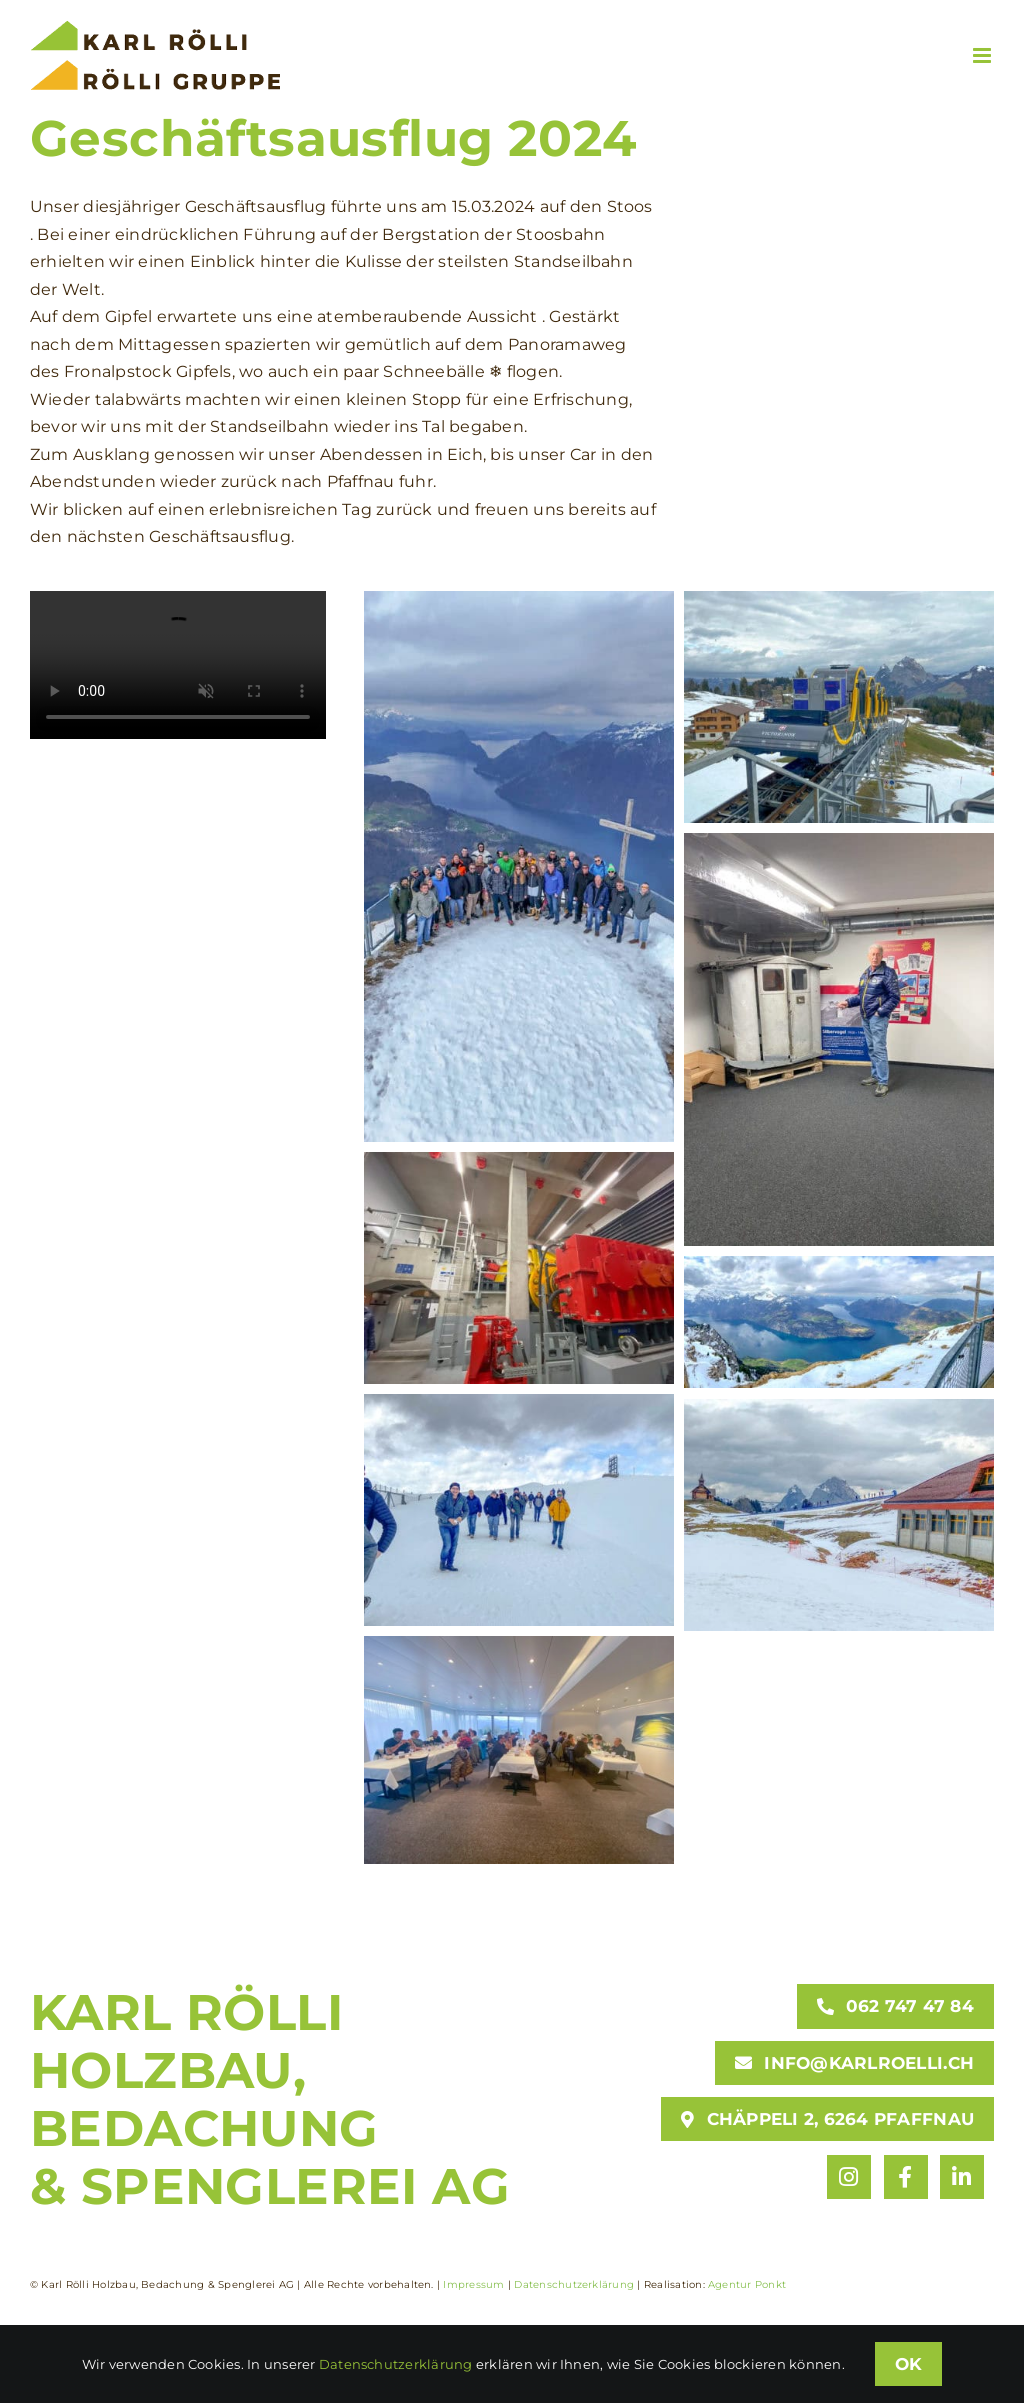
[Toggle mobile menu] (983, 55)
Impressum (473, 2284)
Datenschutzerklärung (574, 2284)
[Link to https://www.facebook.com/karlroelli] (906, 2177)
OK (909, 2364)
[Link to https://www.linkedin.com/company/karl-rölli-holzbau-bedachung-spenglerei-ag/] (962, 2177)
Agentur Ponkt (747, 2284)
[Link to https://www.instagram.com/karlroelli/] (849, 2177)
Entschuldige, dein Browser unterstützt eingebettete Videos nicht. (178, 665)
